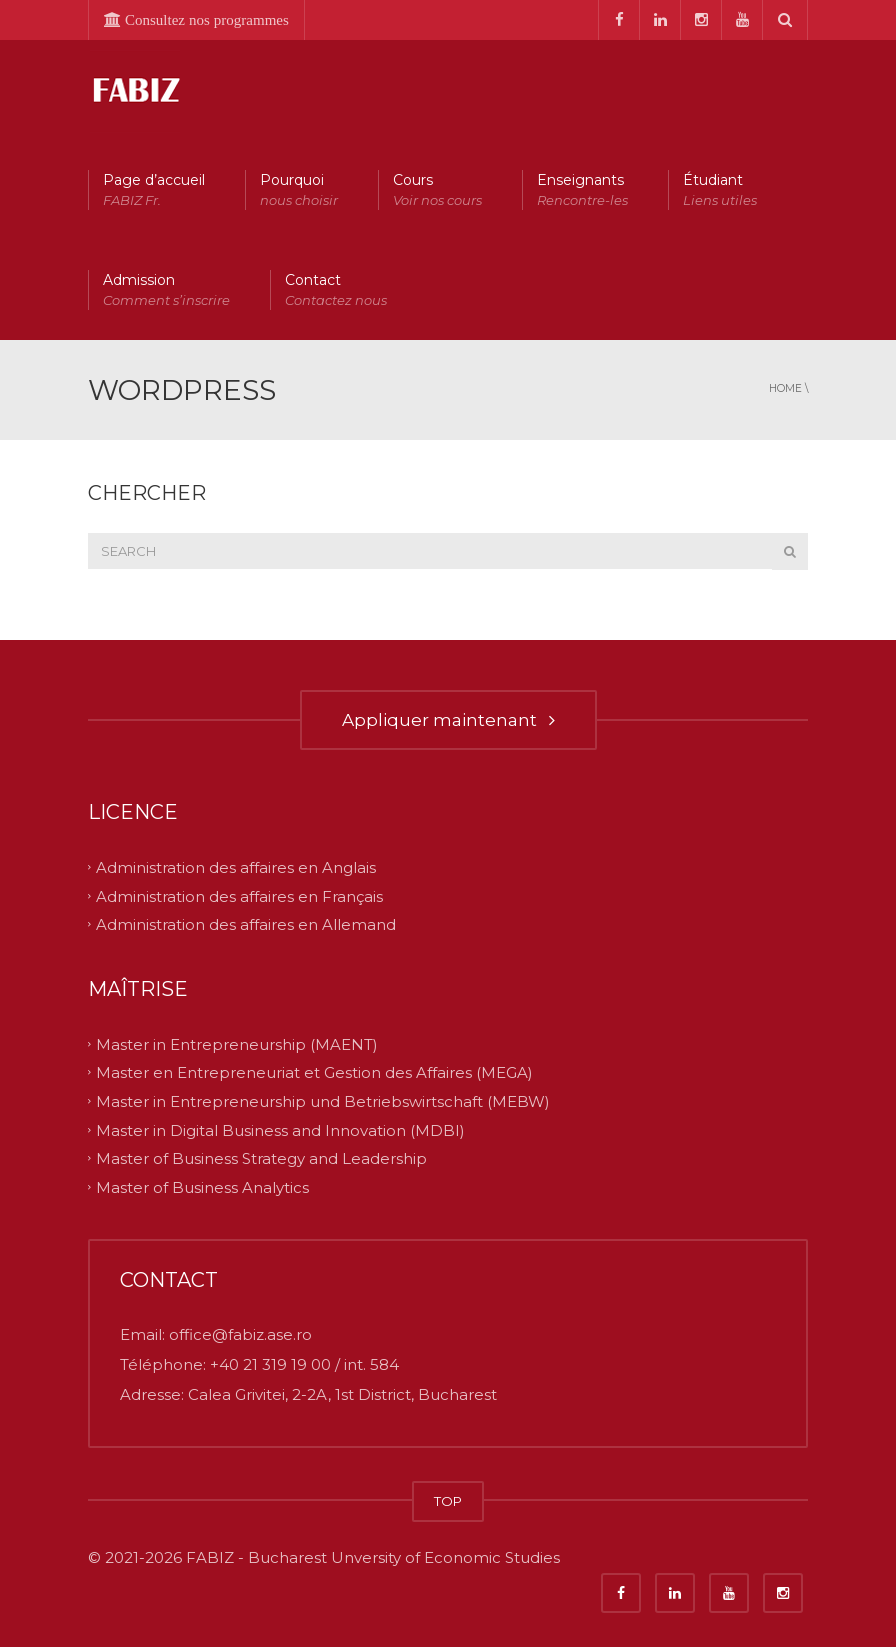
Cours (437, 190)
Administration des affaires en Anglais (236, 867)
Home (785, 388)
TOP (448, 1501)
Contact (336, 290)
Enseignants (582, 190)
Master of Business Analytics (202, 1186)
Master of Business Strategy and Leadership (261, 1158)
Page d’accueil (154, 190)
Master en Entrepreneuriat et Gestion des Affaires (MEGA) (314, 1072)
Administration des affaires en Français (239, 895)
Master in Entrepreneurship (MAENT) (237, 1043)
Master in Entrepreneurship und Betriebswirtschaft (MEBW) (323, 1101)
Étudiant (720, 190)
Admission (166, 290)
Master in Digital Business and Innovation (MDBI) (280, 1129)
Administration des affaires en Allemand (246, 924)
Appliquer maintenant (448, 720)
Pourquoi (299, 190)
